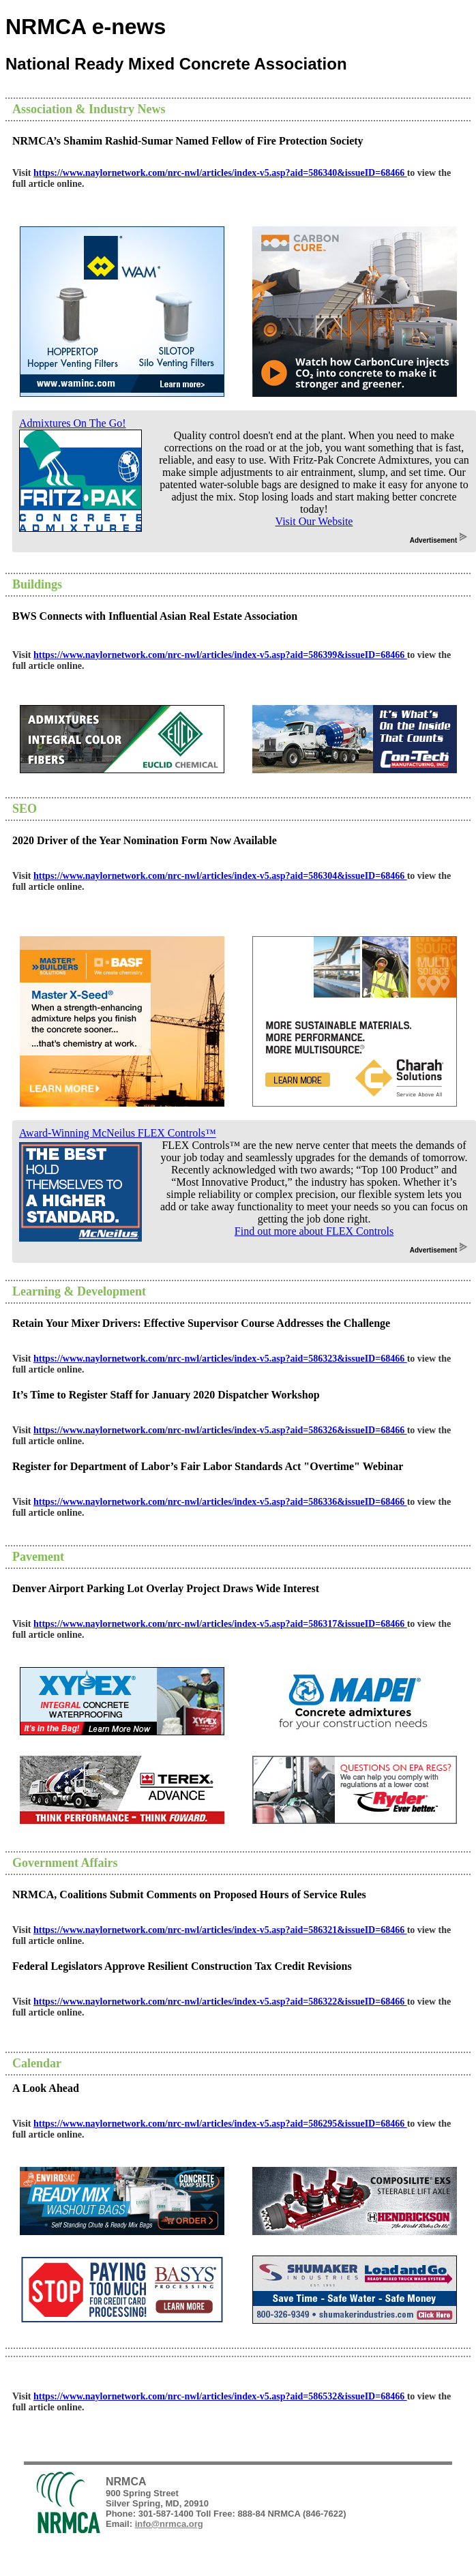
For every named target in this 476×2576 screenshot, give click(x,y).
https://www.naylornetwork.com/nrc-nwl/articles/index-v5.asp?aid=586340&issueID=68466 (220, 173)
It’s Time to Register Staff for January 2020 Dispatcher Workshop (166, 1395)
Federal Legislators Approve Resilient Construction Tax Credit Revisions (182, 1966)
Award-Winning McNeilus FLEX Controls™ (117, 1133)
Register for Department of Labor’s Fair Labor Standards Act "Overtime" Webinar (207, 1466)
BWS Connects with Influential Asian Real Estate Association (154, 616)
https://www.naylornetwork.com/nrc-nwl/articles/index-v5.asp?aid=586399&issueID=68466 (220, 655)
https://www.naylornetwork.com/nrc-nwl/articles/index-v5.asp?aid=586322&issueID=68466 (220, 2001)
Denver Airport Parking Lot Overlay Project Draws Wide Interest (165, 1588)
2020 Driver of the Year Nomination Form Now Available (144, 840)
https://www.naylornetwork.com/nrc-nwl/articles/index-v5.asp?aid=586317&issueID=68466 (220, 1624)
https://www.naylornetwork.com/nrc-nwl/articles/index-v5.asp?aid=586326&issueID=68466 (220, 1430)
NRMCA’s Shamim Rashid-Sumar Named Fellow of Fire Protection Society (187, 141)
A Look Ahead (45, 2088)
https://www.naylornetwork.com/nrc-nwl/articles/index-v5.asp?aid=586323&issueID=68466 (220, 1358)
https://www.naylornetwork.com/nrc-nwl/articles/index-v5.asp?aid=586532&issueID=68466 (220, 2396)
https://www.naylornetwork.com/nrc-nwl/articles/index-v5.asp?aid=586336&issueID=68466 (220, 1502)
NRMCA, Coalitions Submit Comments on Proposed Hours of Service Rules (189, 1894)
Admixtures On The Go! (72, 423)
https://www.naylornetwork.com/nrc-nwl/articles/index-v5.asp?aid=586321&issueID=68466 (220, 1930)
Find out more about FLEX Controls (314, 1231)
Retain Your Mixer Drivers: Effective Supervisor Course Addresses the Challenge (201, 1323)
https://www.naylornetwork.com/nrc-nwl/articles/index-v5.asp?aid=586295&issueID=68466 (220, 2123)
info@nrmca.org (169, 2524)
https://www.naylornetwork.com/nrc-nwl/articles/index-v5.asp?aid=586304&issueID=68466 (220, 876)
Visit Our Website (314, 521)
